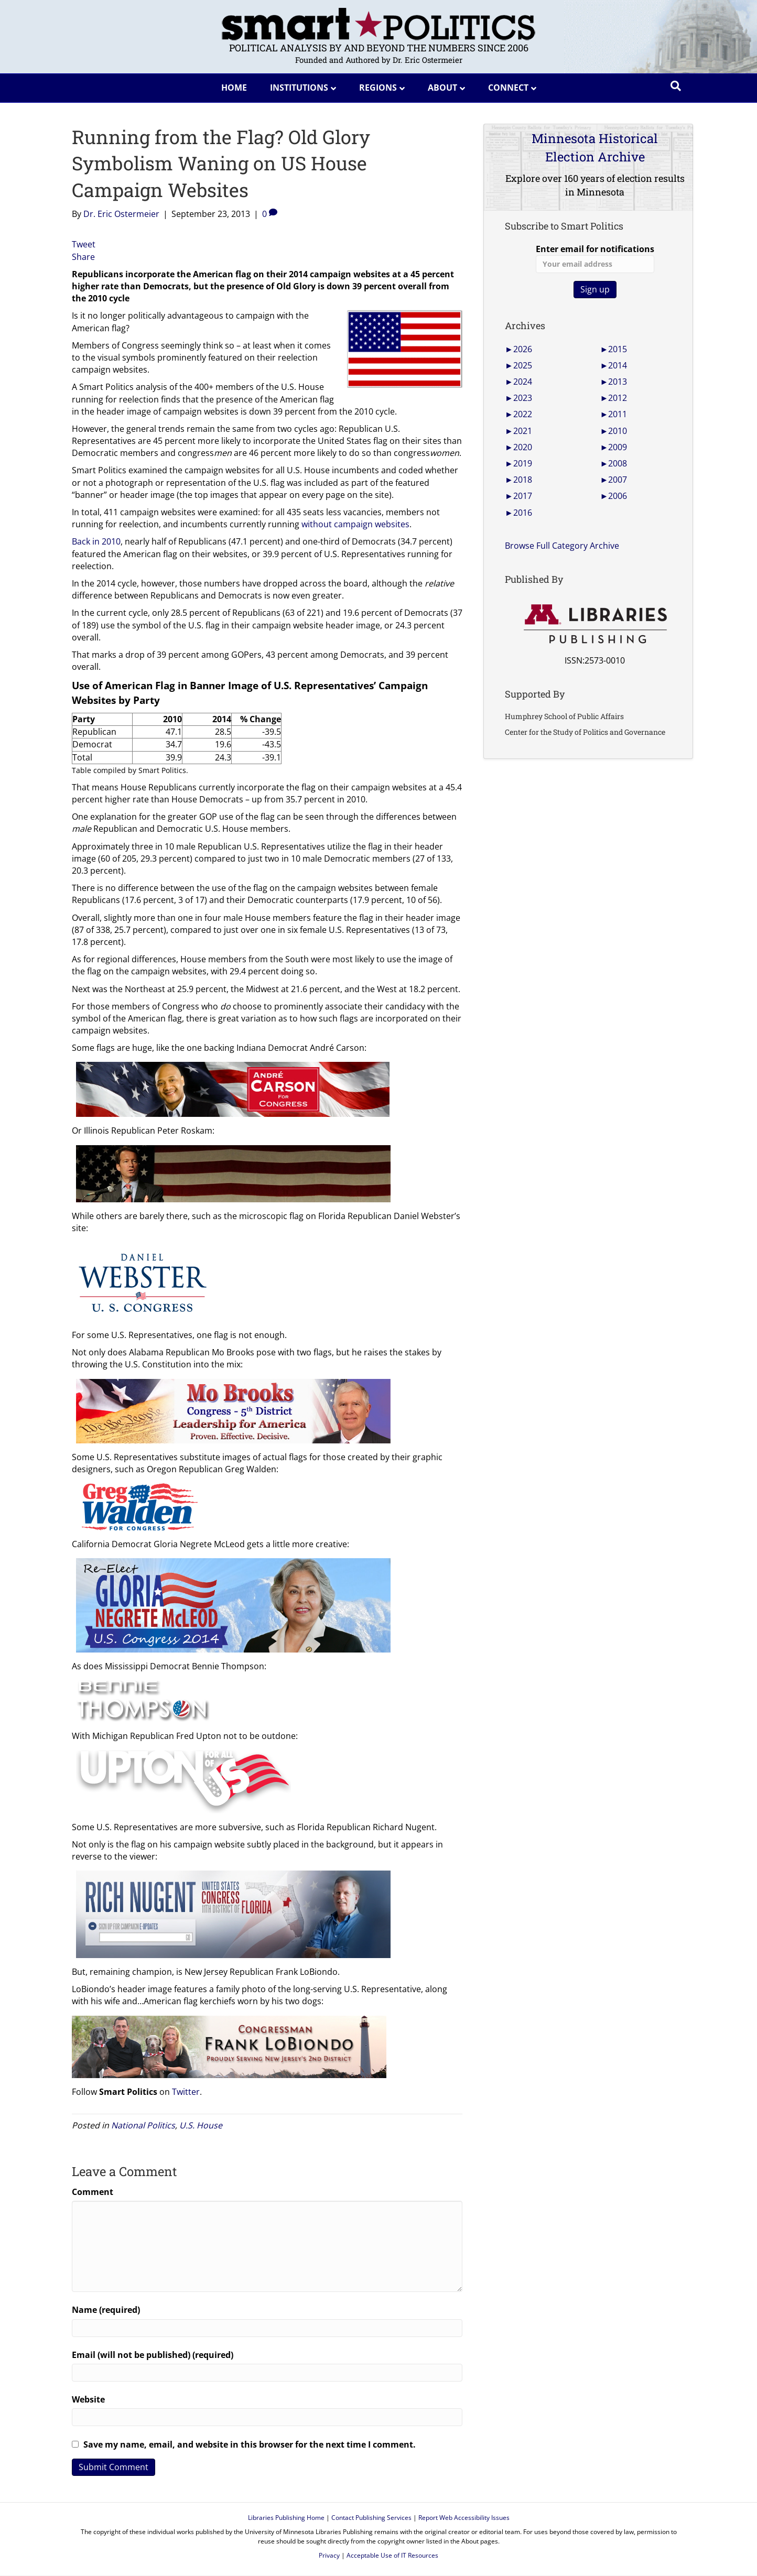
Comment (92, 2192)
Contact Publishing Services (371, 2517)
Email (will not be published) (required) (152, 2355)
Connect (508, 87)
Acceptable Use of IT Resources (392, 2555)
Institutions (299, 87)
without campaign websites (355, 524)
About (442, 87)
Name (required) (106, 2310)
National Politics (143, 2125)
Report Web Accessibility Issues (464, 2517)
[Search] (675, 86)
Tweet (83, 244)
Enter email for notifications (595, 258)
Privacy (329, 2555)
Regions (378, 87)
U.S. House (200, 2125)
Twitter (186, 2091)
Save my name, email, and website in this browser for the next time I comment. (249, 2444)
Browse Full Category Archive (562, 545)
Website (88, 2399)
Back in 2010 (96, 541)
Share (83, 257)
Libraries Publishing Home (286, 2517)
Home (234, 87)
